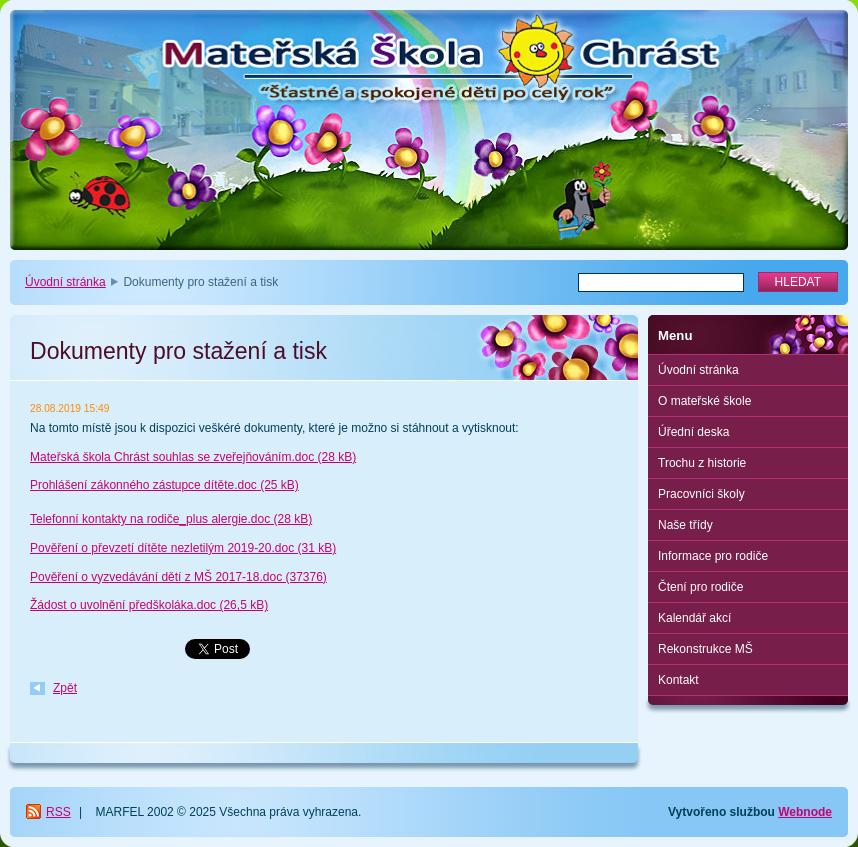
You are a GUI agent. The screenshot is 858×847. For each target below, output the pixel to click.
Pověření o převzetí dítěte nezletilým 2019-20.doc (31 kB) (183, 548)
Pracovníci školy (701, 494)
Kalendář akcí (694, 618)
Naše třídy (685, 525)
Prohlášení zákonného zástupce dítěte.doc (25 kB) (164, 485)
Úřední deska (693, 432)
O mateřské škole (704, 401)
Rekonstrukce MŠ (705, 649)
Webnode (805, 812)
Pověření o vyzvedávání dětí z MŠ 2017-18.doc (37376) (178, 577)
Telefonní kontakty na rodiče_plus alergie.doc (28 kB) (171, 519)
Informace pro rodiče (713, 556)
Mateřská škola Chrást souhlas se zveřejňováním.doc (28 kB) (193, 457)
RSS (58, 812)
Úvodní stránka (65, 282)
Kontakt (678, 680)
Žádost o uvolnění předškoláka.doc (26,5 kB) (149, 605)
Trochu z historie (702, 463)
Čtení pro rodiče (700, 587)
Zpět (65, 688)
